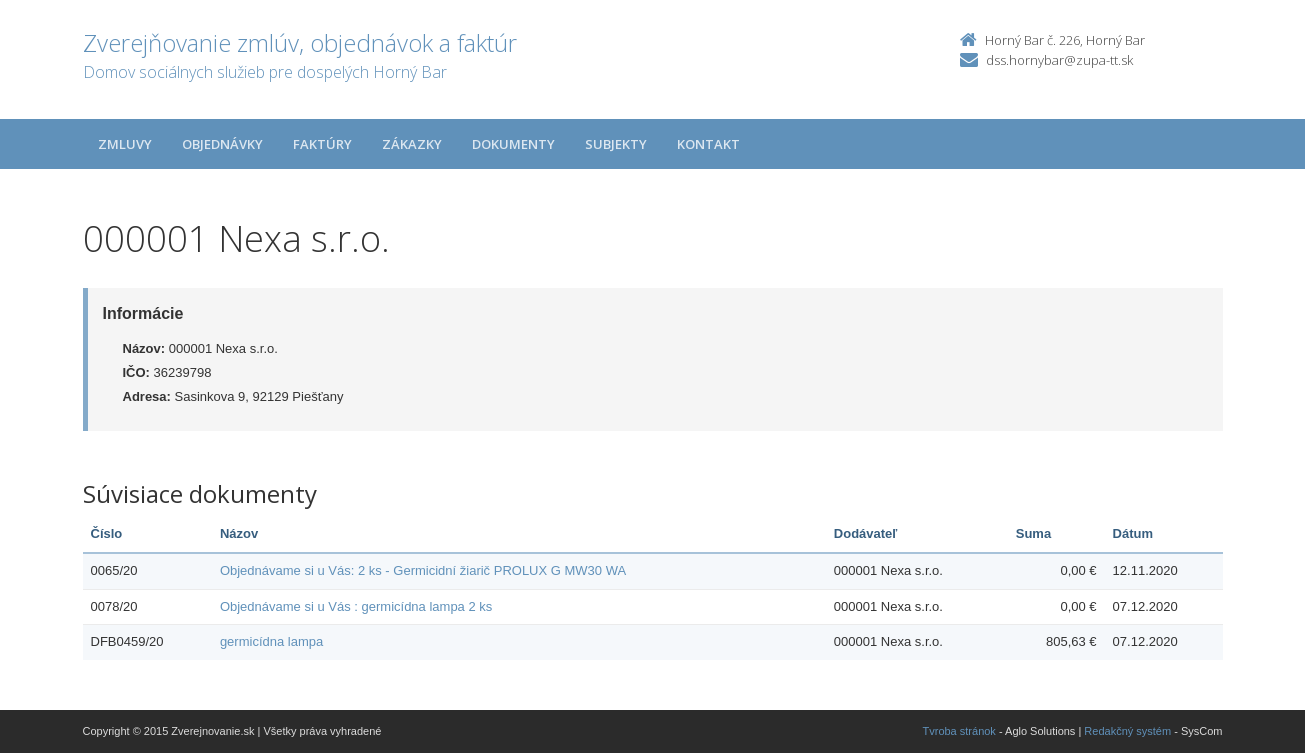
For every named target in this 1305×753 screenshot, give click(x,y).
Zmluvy (125, 144)
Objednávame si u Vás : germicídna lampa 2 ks (356, 606)
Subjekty (616, 144)
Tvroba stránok (959, 731)
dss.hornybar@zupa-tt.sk (1059, 60)
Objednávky (222, 144)
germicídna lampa (271, 641)
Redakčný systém (1127, 731)
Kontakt (708, 144)
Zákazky (412, 144)
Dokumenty (513, 144)
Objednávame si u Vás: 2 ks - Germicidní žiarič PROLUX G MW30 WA (423, 570)
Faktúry (322, 144)
